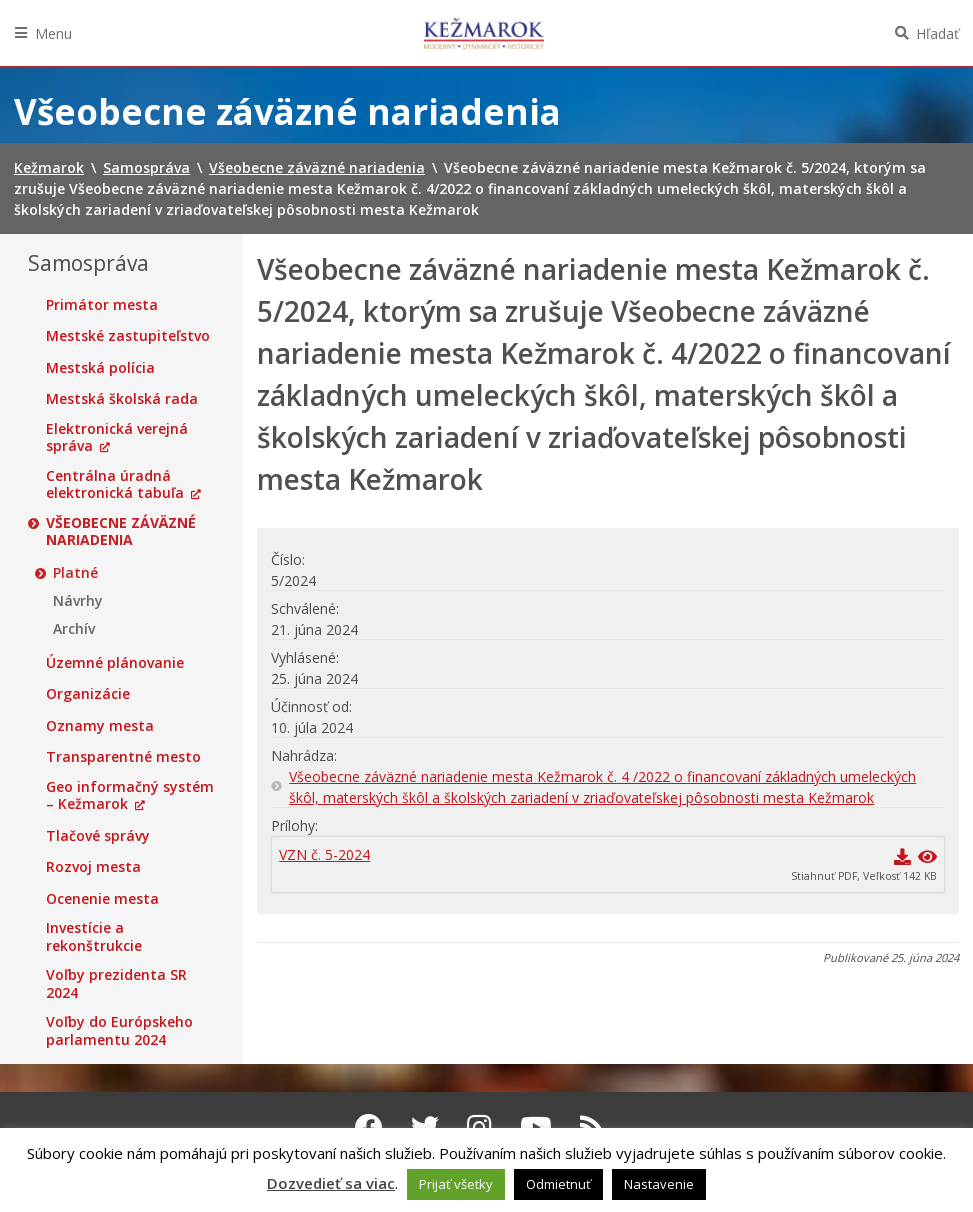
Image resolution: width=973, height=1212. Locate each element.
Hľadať (937, 33)
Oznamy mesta (100, 726)
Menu (53, 33)
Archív (74, 629)
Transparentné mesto (123, 757)
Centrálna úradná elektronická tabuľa (115, 484)
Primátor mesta (102, 305)
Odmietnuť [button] (558, 1184)
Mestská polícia (100, 368)
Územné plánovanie (115, 663)
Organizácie (88, 694)
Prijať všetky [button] (456, 1184)
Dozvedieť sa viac (331, 1183)
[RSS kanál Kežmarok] (592, 1127)
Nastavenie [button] (659, 1184)
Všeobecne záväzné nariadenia (121, 531)
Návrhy (78, 601)
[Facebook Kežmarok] (369, 1127)
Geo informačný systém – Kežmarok (130, 795)
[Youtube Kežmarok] (536, 1127)
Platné (75, 573)
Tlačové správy (98, 836)
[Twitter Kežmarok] (425, 1127)
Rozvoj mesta (93, 867)
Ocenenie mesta (102, 899)
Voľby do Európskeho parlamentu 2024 (119, 1030)
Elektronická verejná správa (117, 437)
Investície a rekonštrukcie (94, 936)
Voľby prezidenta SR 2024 (116, 983)
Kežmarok (484, 33)
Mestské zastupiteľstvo (128, 336)
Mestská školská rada (122, 399)
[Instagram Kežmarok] (479, 1127)
